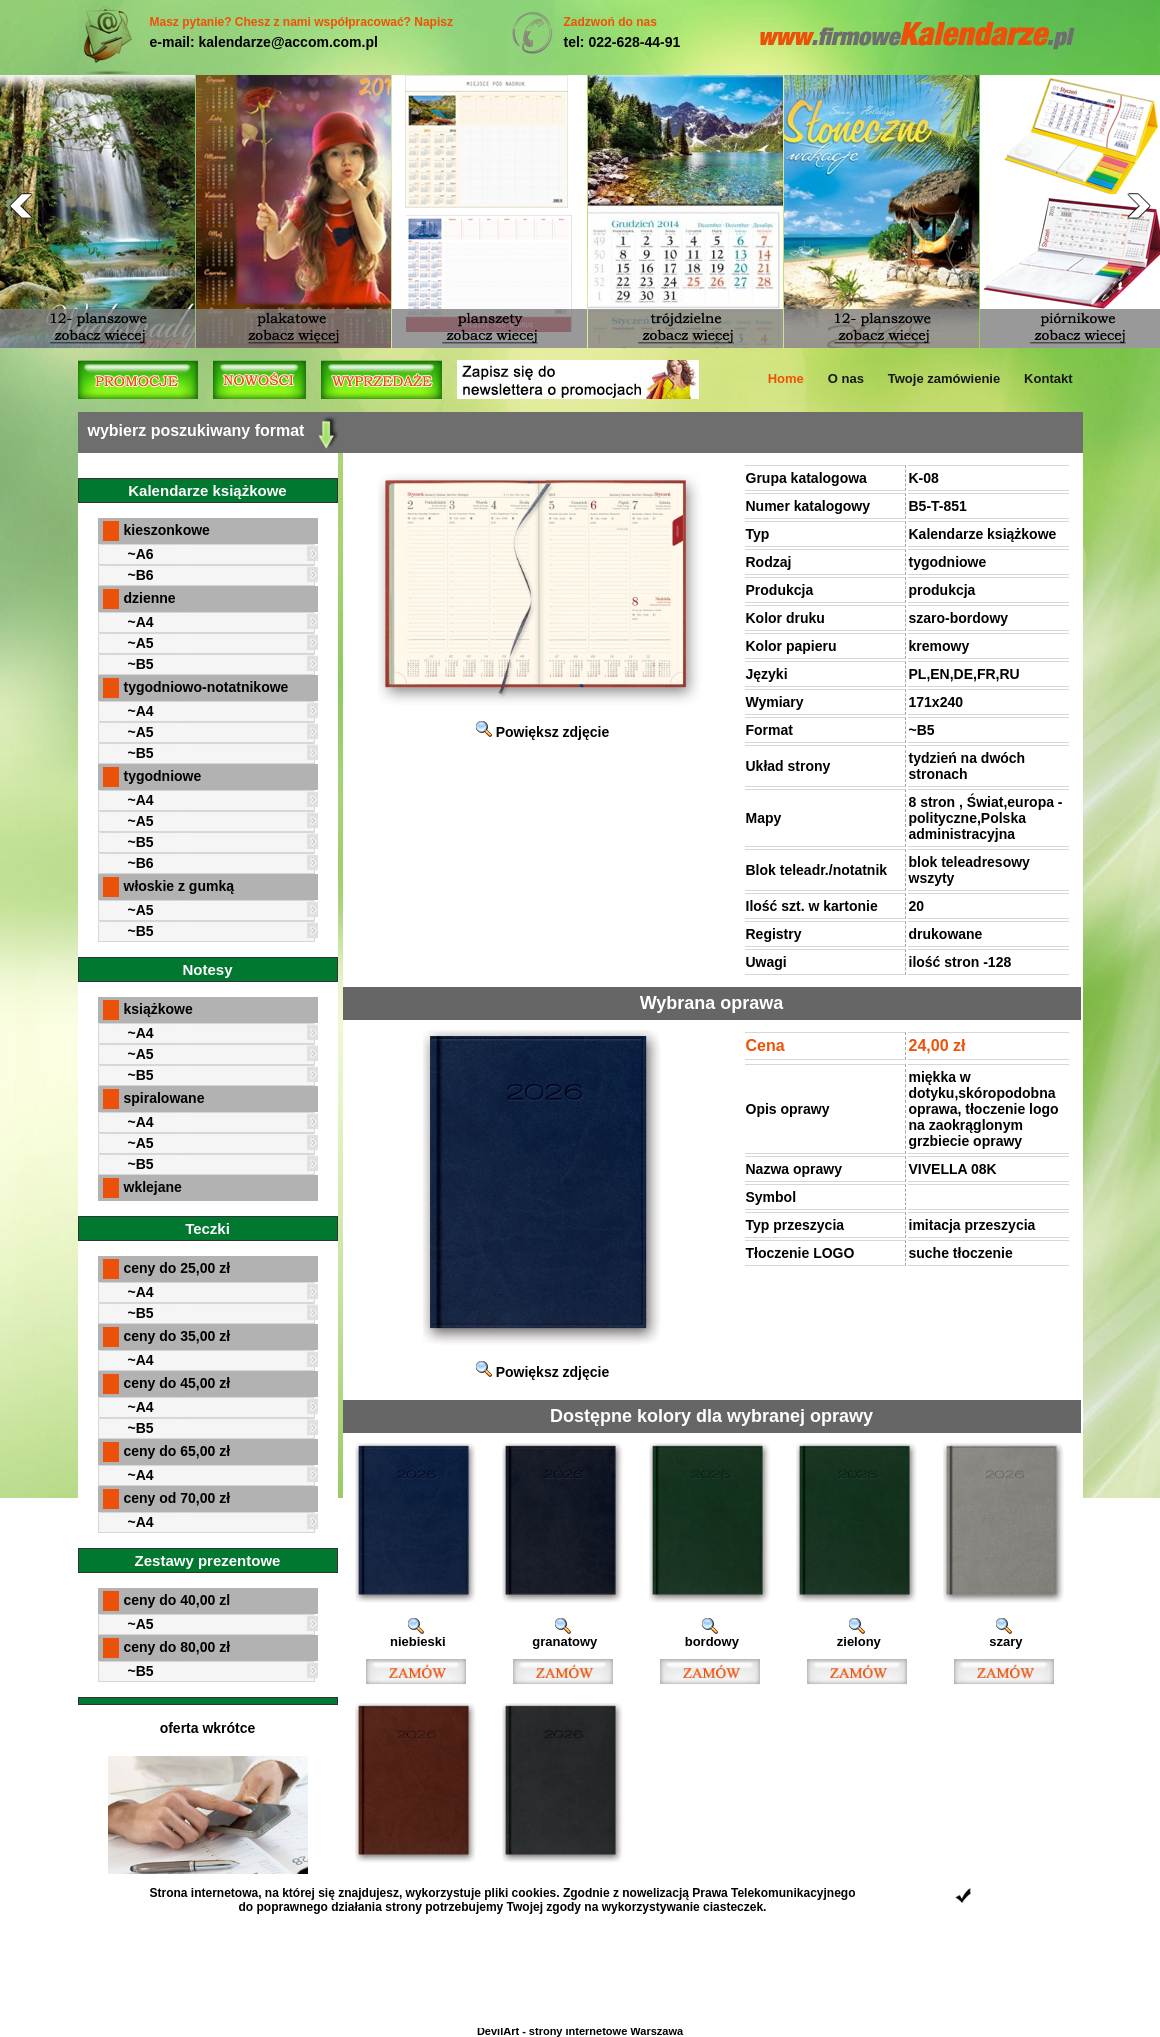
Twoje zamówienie (944, 378)
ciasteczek (733, 1907)
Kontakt (1048, 378)
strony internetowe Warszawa (606, 2031)
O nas (846, 378)
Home (786, 378)
